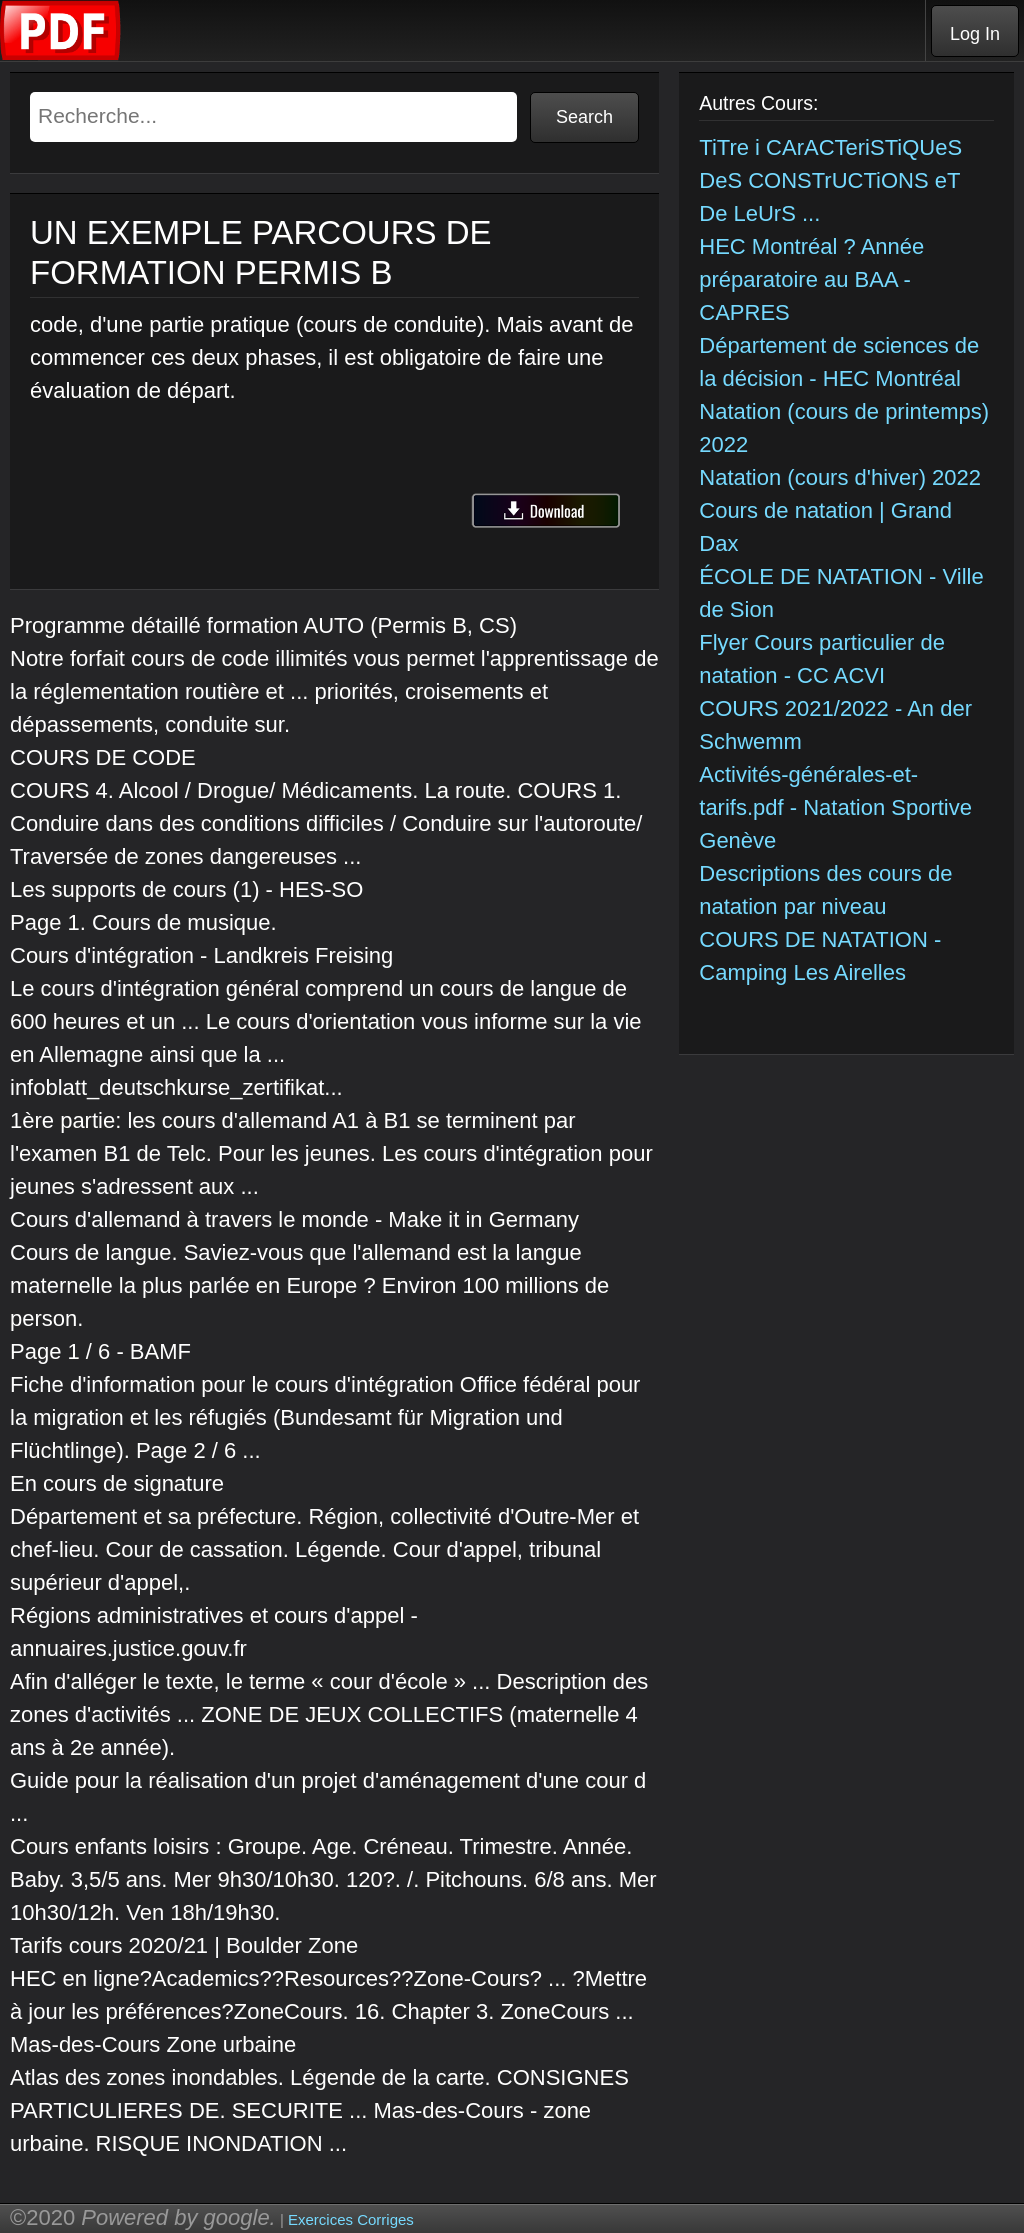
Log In (975, 34)
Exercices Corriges (351, 2219)
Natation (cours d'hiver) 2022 (840, 477)
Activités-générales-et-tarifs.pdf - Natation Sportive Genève (835, 807)
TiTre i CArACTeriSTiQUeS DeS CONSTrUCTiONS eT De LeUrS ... (830, 180)
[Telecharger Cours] (61, 55)
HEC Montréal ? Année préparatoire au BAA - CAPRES (811, 279)
